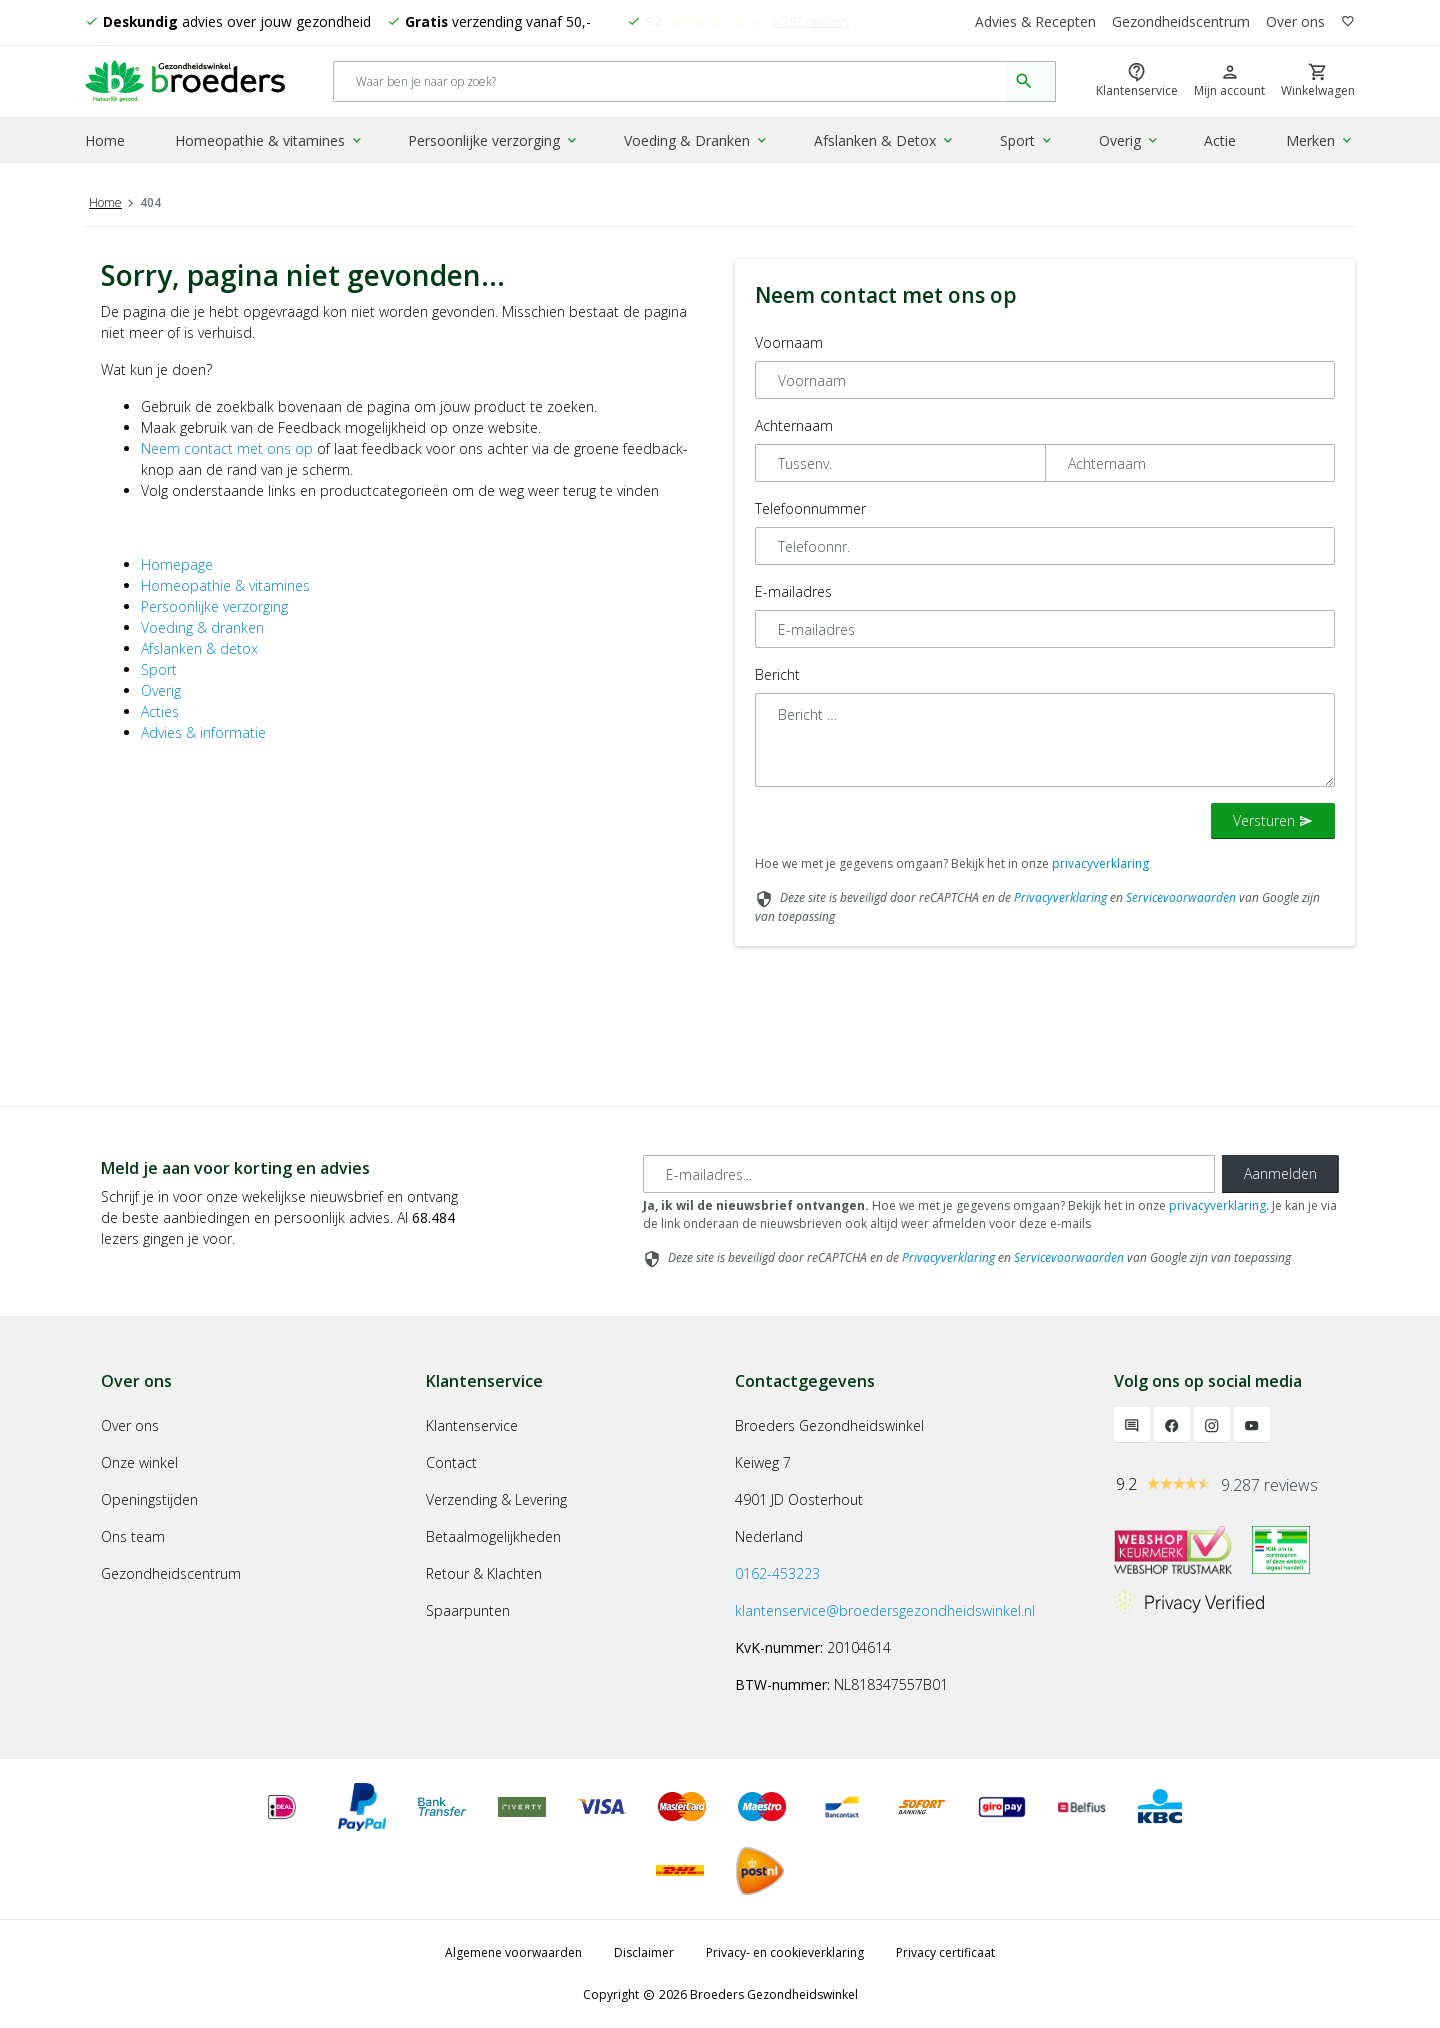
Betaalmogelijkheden (493, 1536)
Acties (160, 711)
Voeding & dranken (202, 627)
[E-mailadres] (929, 1174)
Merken (1321, 143)
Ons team (133, 1536)
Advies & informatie (203, 732)
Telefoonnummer (810, 508)
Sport (1026, 143)
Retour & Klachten (484, 1573)
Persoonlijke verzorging (495, 143)
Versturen (1273, 820)
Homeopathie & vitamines (271, 143)
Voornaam (789, 342)
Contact (451, 1462)
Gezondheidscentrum (1181, 22)
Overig (1129, 143)
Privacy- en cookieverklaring (785, 1952)
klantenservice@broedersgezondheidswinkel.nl (885, 1610)
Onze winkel (139, 1462)
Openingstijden (149, 1499)
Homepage (177, 564)
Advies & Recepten (1035, 22)
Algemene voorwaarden (513, 1952)
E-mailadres (793, 591)
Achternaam (794, 425)
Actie (1220, 143)
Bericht (777, 674)
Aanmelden (1280, 1173)
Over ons (1295, 22)
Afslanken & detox (199, 648)
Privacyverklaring (1060, 897)
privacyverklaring (1100, 863)
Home (105, 143)
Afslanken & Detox (885, 143)
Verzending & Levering (496, 1499)
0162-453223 (777, 1573)
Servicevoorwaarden (1181, 897)
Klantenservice (472, 1425)
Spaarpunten (468, 1610)
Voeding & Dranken (698, 143)
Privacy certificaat (945, 1952)
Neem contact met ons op (227, 448)
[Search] (670, 83)
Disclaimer (644, 1952)
